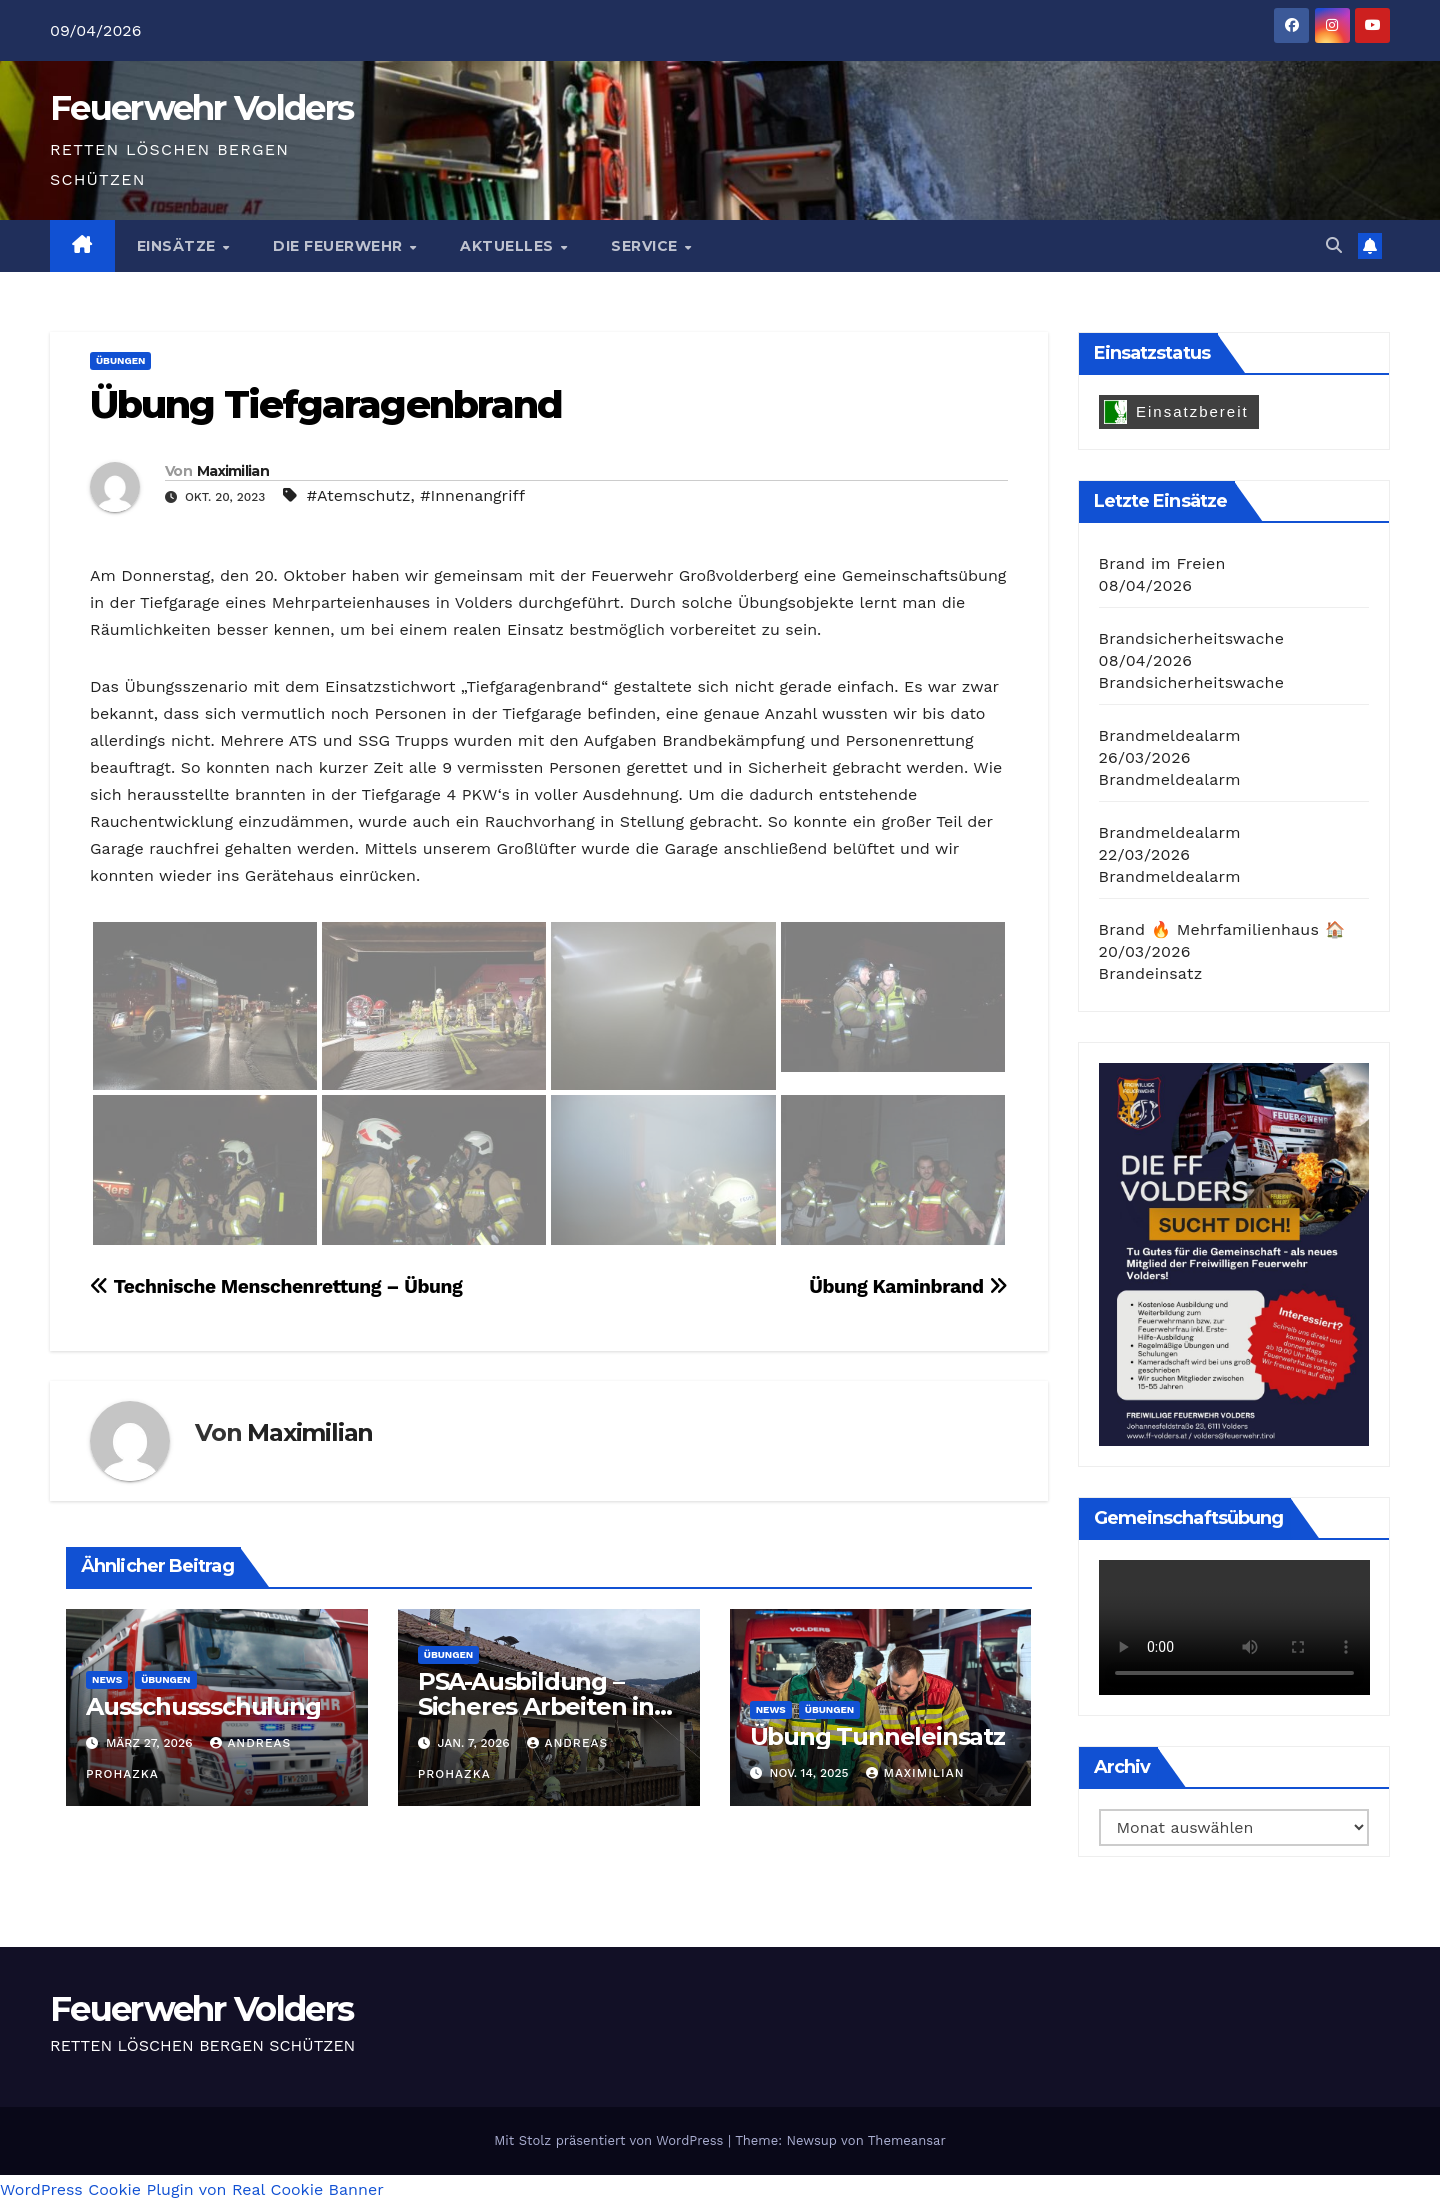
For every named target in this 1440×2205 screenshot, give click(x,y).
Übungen (120, 360)
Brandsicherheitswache (1192, 638)
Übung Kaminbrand (908, 1286)
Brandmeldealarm (1170, 735)
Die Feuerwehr (340, 246)
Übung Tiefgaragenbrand (326, 404)
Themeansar (907, 2140)
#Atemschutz (359, 495)
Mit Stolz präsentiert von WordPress (611, 2140)
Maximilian (233, 471)
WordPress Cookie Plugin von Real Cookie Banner (192, 2189)
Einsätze (179, 246)
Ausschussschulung (203, 1706)
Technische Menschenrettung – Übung (276, 1286)
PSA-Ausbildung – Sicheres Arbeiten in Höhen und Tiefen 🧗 (542, 1706)
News (107, 1679)
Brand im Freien (1162, 563)
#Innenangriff (472, 495)
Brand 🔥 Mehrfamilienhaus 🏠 (1222, 929)
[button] (1334, 245)
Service (646, 246)
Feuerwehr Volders (201, 108)
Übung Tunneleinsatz (877, 1736)
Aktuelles (509, 246)
